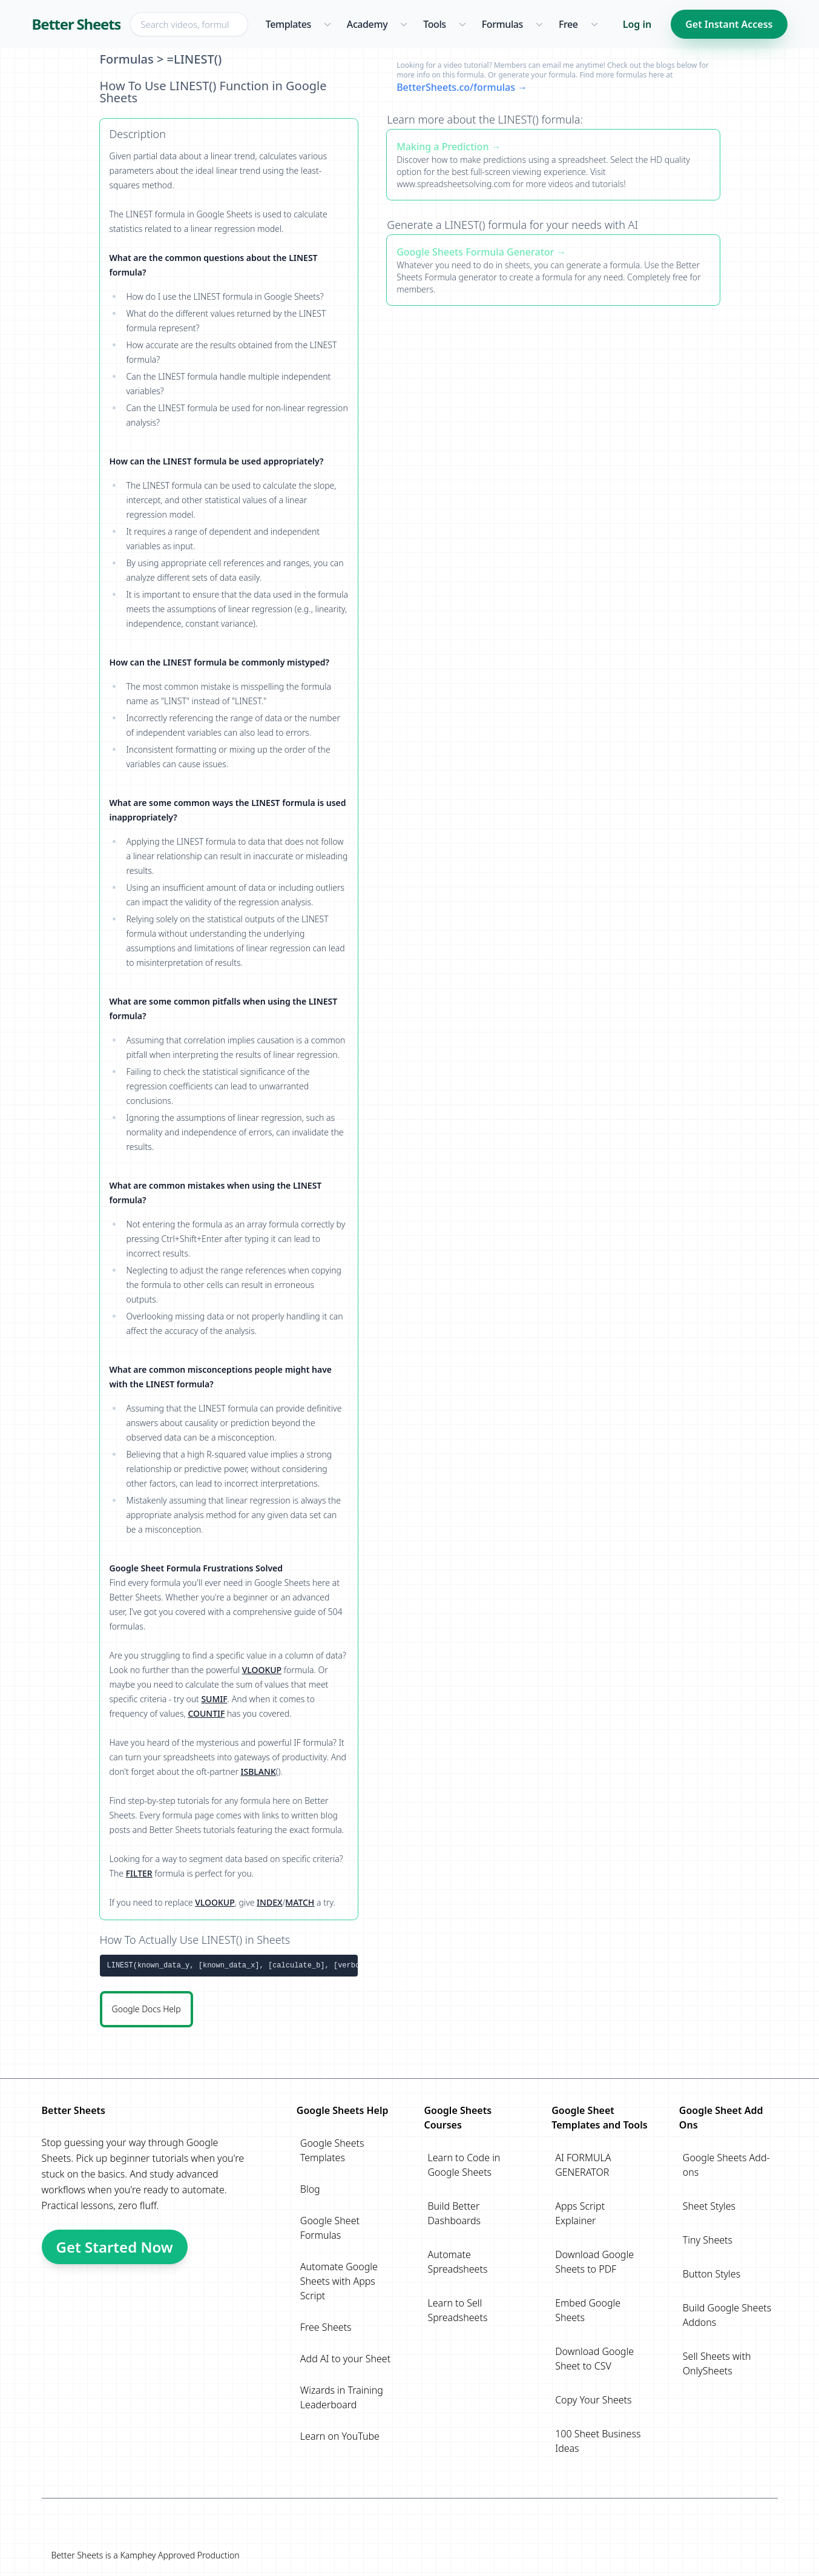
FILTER (139, 1873)
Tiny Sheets (707, 2240)
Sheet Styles (709, 2206)
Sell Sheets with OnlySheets (717, 2363)
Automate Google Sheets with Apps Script (339, 2281)
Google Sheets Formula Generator (475, 252)
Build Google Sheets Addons (727, 2315)
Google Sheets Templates (332, 2150)
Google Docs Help (146, 2009)
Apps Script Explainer (580, 2213)
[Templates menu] (327, 24)
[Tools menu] (462, 24)
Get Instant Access (728, 24)
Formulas (502, 24)
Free (568, 24)
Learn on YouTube (340, 2436)
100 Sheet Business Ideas (597, 2441)
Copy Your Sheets (593, 2399)
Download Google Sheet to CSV (594, 2359)
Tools (434, 24)
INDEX (269, 1902)
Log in (637, 24)
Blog (310, 2189)
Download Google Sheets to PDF (594, 2262)
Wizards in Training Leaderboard (341, 2397)
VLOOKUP (261, 1670)
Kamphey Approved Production (179, 2555)
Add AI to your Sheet (345, 2358)
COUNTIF (206, 1713)
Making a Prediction (442, 146)
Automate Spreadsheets (457, 2262)
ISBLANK (258, 1771)
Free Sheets (326, 2327)
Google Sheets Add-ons (726, 2165)
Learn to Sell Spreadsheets (457, 2310)
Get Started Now (114, 2247)
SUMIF (214, 1699)
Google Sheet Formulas (330, 2228)
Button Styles (711, 2273)
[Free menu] (594, 24)
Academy (367, 24)
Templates (288, 24)
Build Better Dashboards (454, 2213)
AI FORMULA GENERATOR (583, 2165)
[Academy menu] (403, 24)
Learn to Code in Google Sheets (463, 2165)
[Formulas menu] (539, 24)
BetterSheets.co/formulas (455, 87)
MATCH (299, 1902)
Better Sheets (76, 24)
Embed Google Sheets (587, 2310)
